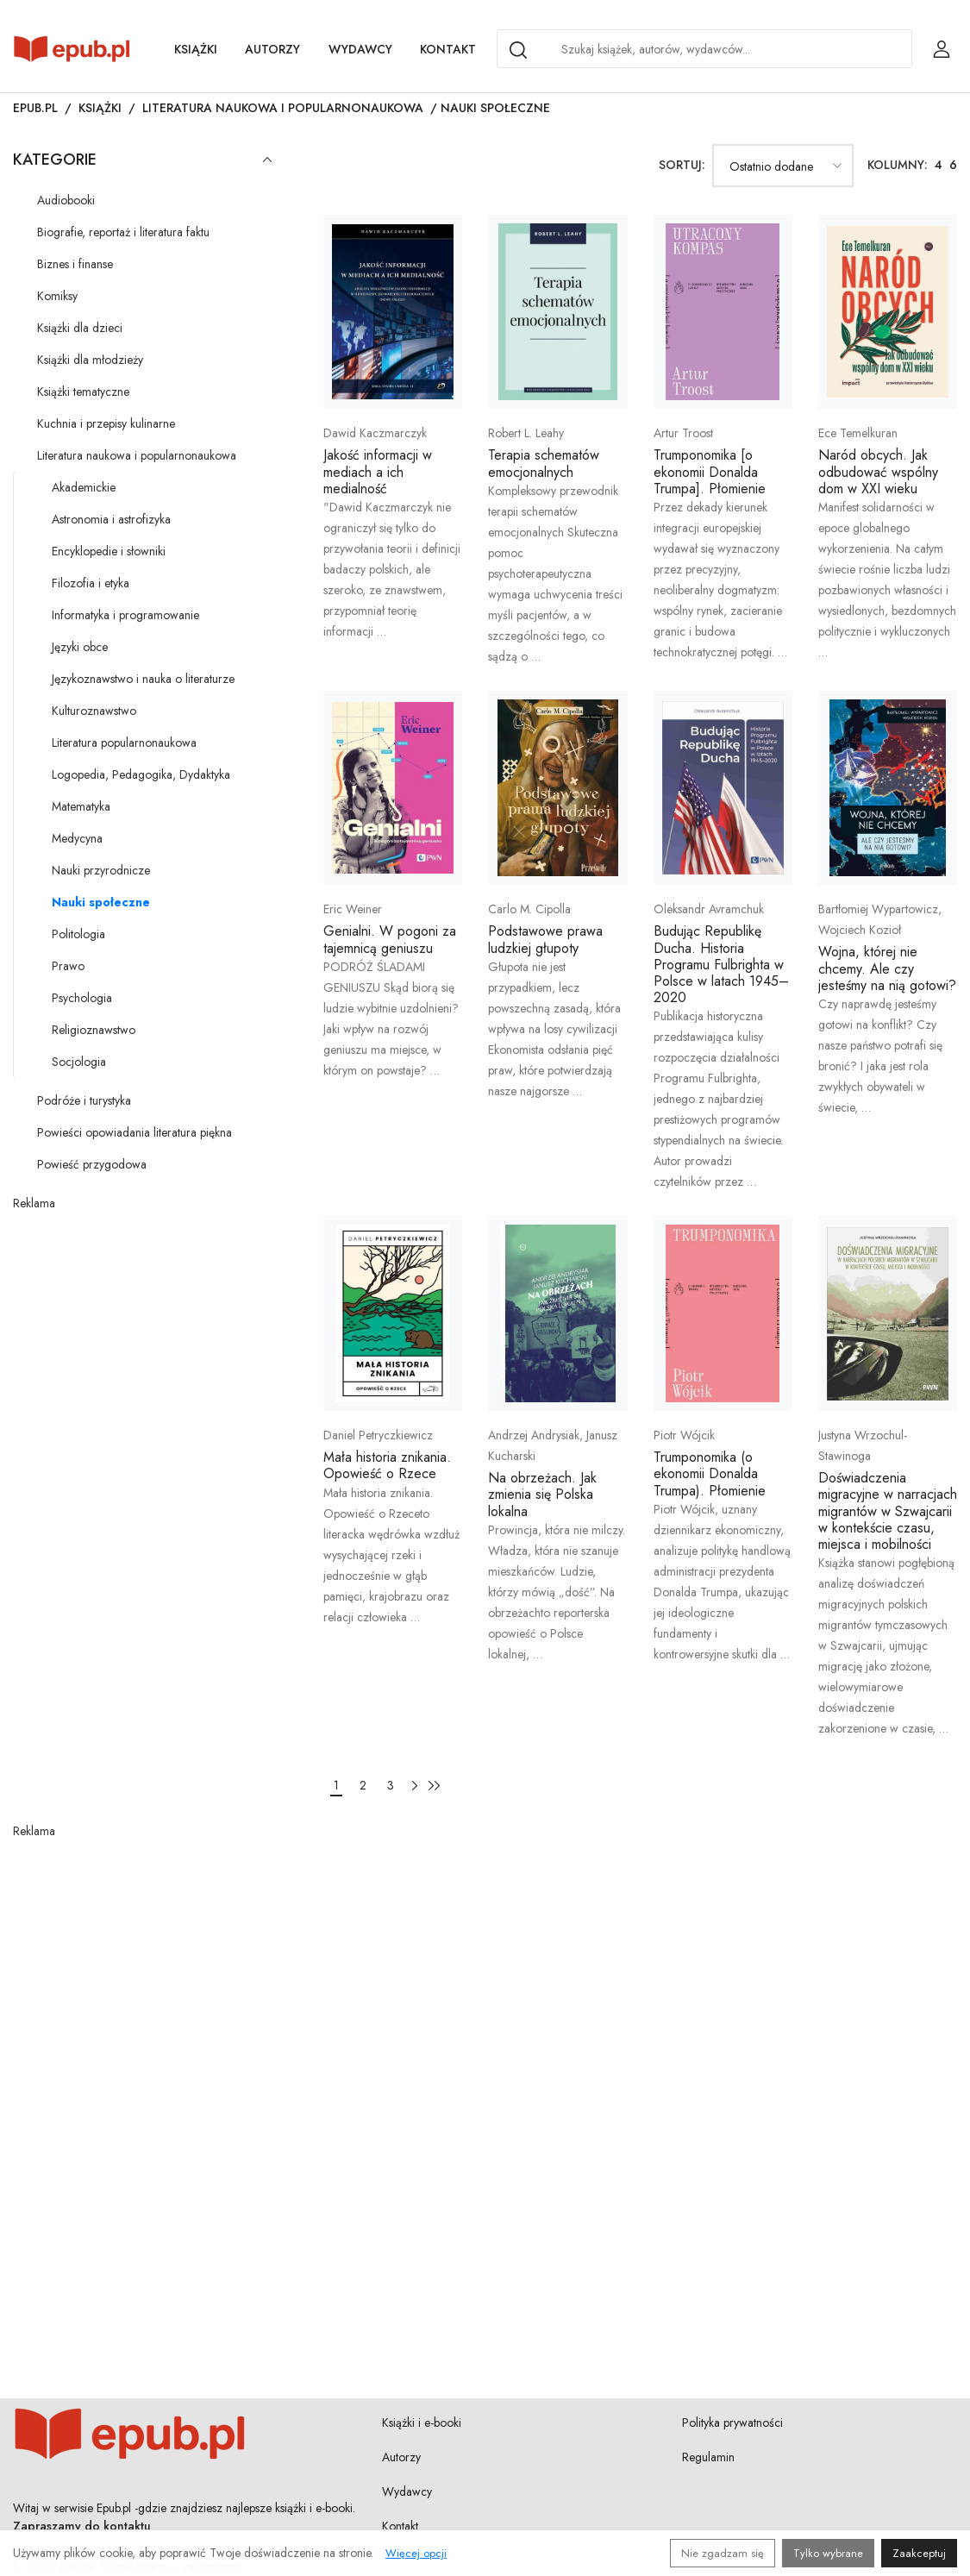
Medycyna (77, 838)
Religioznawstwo (93, 1029)
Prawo (68, 966)
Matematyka (81, 806)
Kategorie (142, 160)
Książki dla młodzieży (90, 359)
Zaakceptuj (919, 2553)
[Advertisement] (142, 1320)
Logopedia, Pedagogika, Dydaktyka (141, 774)
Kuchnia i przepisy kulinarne (106, 423)
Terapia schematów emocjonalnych (543, 463)
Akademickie (84, 487)
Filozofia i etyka (90, 583)
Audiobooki (66, 200)
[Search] (518, 50)
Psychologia (82, 997)
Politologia (78, 934)
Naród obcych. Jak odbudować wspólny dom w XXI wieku (878, 471)
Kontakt (448, 49)
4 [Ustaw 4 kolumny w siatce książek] (938, 164)
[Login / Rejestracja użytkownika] (941, 49)
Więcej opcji (416, 2553)
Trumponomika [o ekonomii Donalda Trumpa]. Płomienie (710, 471)
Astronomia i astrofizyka (111, 519)
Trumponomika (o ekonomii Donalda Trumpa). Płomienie (710, 1473)
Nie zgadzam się (722, 2553)
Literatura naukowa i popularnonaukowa (282, 107)
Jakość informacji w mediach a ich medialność (377, 471)
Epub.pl (35, 107)
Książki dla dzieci (79, 327)
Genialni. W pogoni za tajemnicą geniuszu (389, 939)
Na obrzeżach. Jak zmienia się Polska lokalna (542, 1494)
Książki (195, 49)
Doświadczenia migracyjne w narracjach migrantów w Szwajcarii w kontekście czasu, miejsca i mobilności (887, 1511)
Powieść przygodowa (92, 1164)
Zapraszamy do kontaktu (82, 2526)
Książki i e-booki (421, 2422)
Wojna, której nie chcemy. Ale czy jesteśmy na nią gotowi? (887, 968)
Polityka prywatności (732, 2422)
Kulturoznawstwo (94, 710)
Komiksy (57, 295)
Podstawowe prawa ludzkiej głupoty (545, 939)
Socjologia (79, 1061)
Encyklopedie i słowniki (109, 551)
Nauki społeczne (101, 902)
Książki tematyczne (83, 391)
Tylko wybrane (828, 2553)
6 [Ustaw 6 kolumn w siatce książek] (953, 164)
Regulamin (708, 2457)
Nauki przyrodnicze (101, 870)
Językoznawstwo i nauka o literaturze (143, 678)
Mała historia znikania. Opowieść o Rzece (387, 1465)
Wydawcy (360, 49)
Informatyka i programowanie (125, 615)
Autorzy (272, 49)
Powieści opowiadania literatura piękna (134, 1132)
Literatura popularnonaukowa (124, 742)
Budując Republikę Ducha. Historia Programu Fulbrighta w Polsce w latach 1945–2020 (721, 964)
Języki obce (80, 646)
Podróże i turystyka (84, 1100)
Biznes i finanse (75, 264)
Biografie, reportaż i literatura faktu (123, 232)
